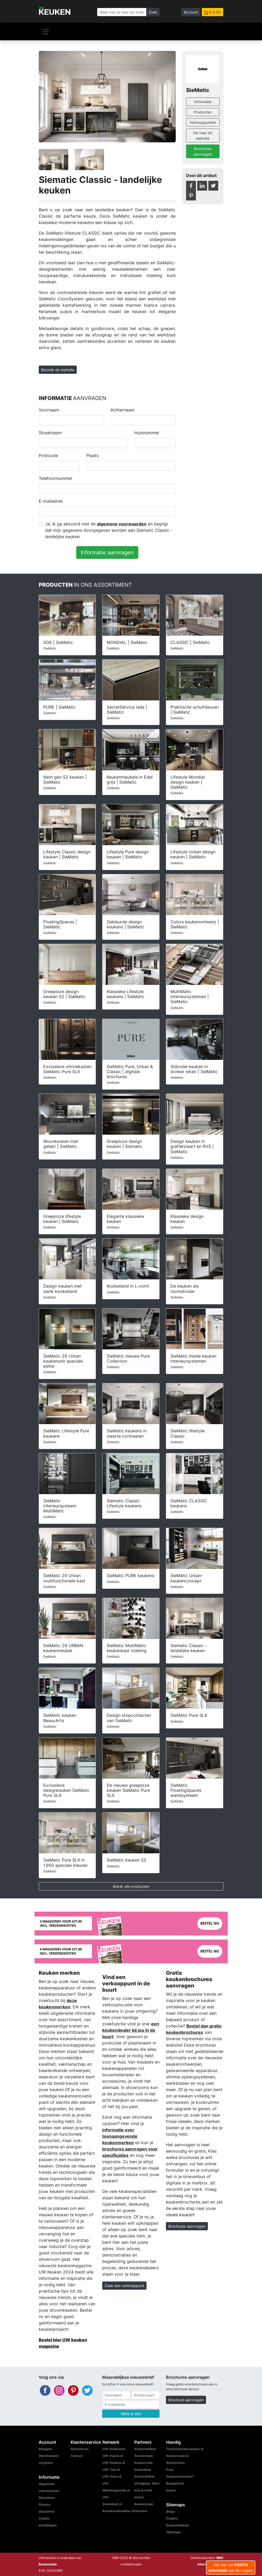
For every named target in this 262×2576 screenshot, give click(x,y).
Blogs (170, 2511)
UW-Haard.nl (112, 2456)
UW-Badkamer (114, 2449)
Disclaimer (47, 2498)
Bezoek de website (57, 369)
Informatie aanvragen (107, 552)
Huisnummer (146, 432)
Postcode (48, 455)
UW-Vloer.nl (111, 2476)
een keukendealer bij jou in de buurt (130, 2030)
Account (191, 12)
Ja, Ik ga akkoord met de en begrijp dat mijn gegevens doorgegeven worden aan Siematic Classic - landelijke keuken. (109, 530)
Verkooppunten (203, 122)
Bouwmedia (48, 2564)
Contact (77, 2456)
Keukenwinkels (177, 2525)
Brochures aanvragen (203, 151)
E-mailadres (51, 501)
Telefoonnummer (55, 478)
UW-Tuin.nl (111, 2470)
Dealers (172, 2518)
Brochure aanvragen (186, 2400)
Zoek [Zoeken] (153, 12)
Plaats (92, 455)
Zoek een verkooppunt (124, 2285)
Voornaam (49, 409)
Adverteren (79, 2449)
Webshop (173, 2532)
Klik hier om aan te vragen (231, 2567)
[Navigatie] (45, 31)
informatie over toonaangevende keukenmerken (120, 2136)
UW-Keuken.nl (113, 2463)
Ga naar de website (202, 135)
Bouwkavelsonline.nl (118, 2511)
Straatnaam (50, 432)
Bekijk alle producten (131, 1886)
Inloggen (45, 2449)
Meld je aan (131, 2413)
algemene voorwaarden (122, 523)
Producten (203, 112)
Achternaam (122, 409)
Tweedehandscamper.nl (184, 2449)
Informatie (203, 101)
